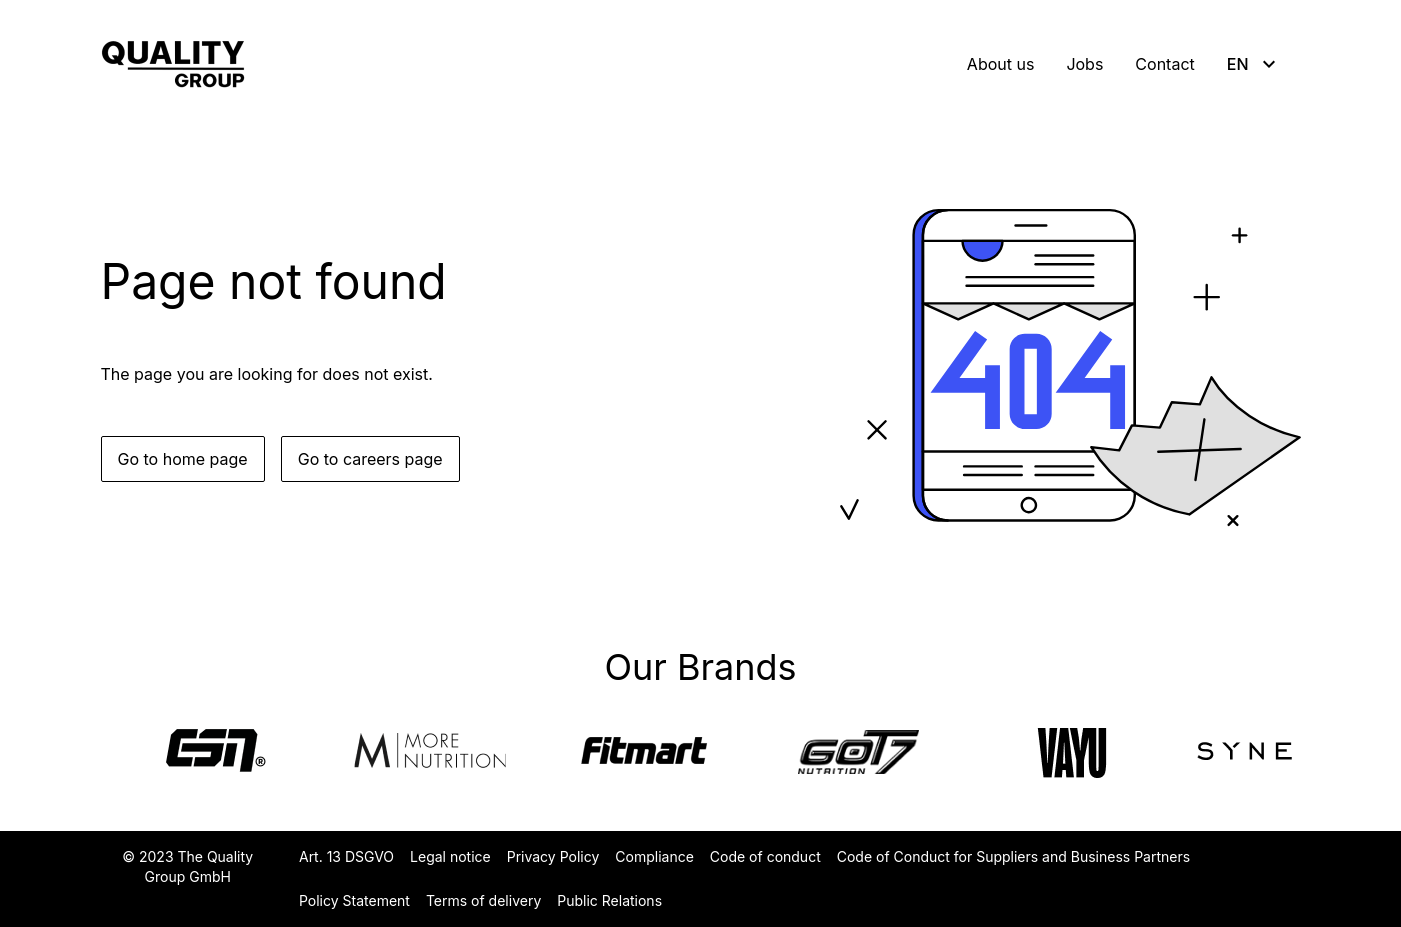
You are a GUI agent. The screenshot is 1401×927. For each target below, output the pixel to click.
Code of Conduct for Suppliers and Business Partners (1013, 856)
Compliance (654, 856)
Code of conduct (765, 856)
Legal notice (450, 856)
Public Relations (609, 900)
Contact (1164, 64)
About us (1001, 64)
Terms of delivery (483, 900)
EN (1254, 64)
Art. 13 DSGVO (346, 856)
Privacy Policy (553, 856)
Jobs (1084, 64)
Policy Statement (354, 900)
